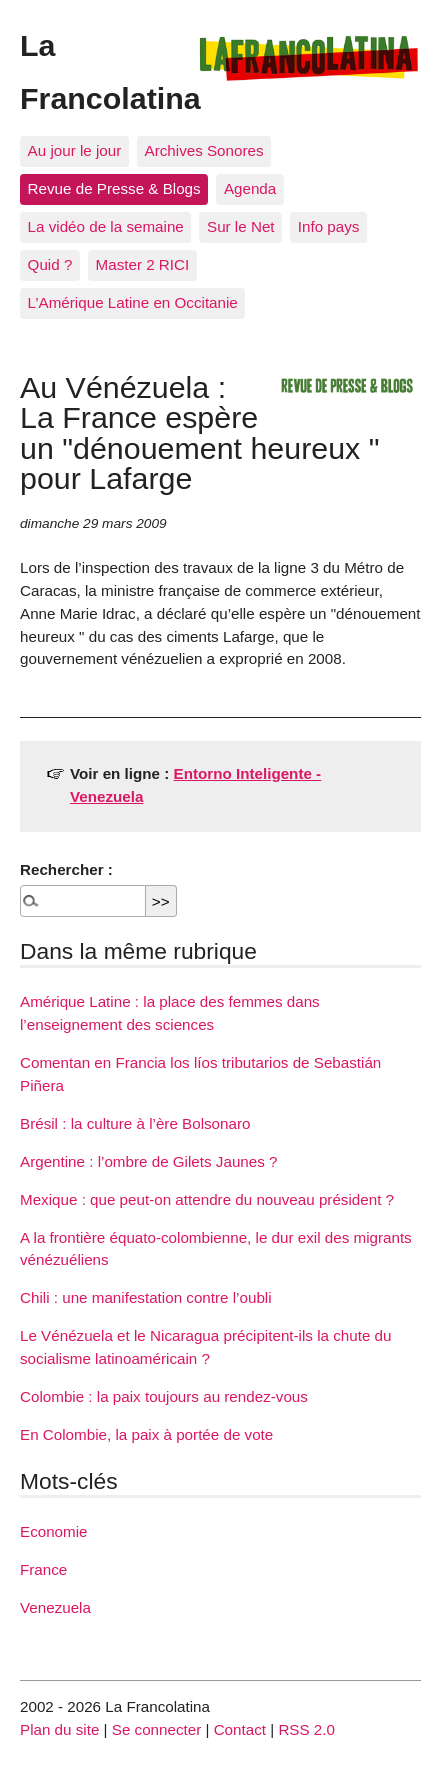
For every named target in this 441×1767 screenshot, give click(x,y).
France (43, 1569)
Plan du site (59, 1729)
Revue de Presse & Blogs (114, 188)
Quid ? (50, 264)
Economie (54, 1531)
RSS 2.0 (306, 1729)
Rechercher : (66, 869)
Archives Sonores (204, 150)
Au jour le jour (75, 150)
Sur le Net (241, 226)
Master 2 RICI (143, 264)
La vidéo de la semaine (106, 226)
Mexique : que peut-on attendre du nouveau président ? (207, 1199)
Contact (240, 1729)
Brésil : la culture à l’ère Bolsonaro (135, 1123)
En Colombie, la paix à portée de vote (146, 1434)
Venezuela (55, 1607)
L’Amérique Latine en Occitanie (133, 302)
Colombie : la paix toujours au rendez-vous (164, 1396)
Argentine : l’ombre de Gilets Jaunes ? (148, 1161)
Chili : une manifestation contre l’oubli (146, 1297)
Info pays (329, 226)
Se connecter (157, 1729)
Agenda (250, 188)
